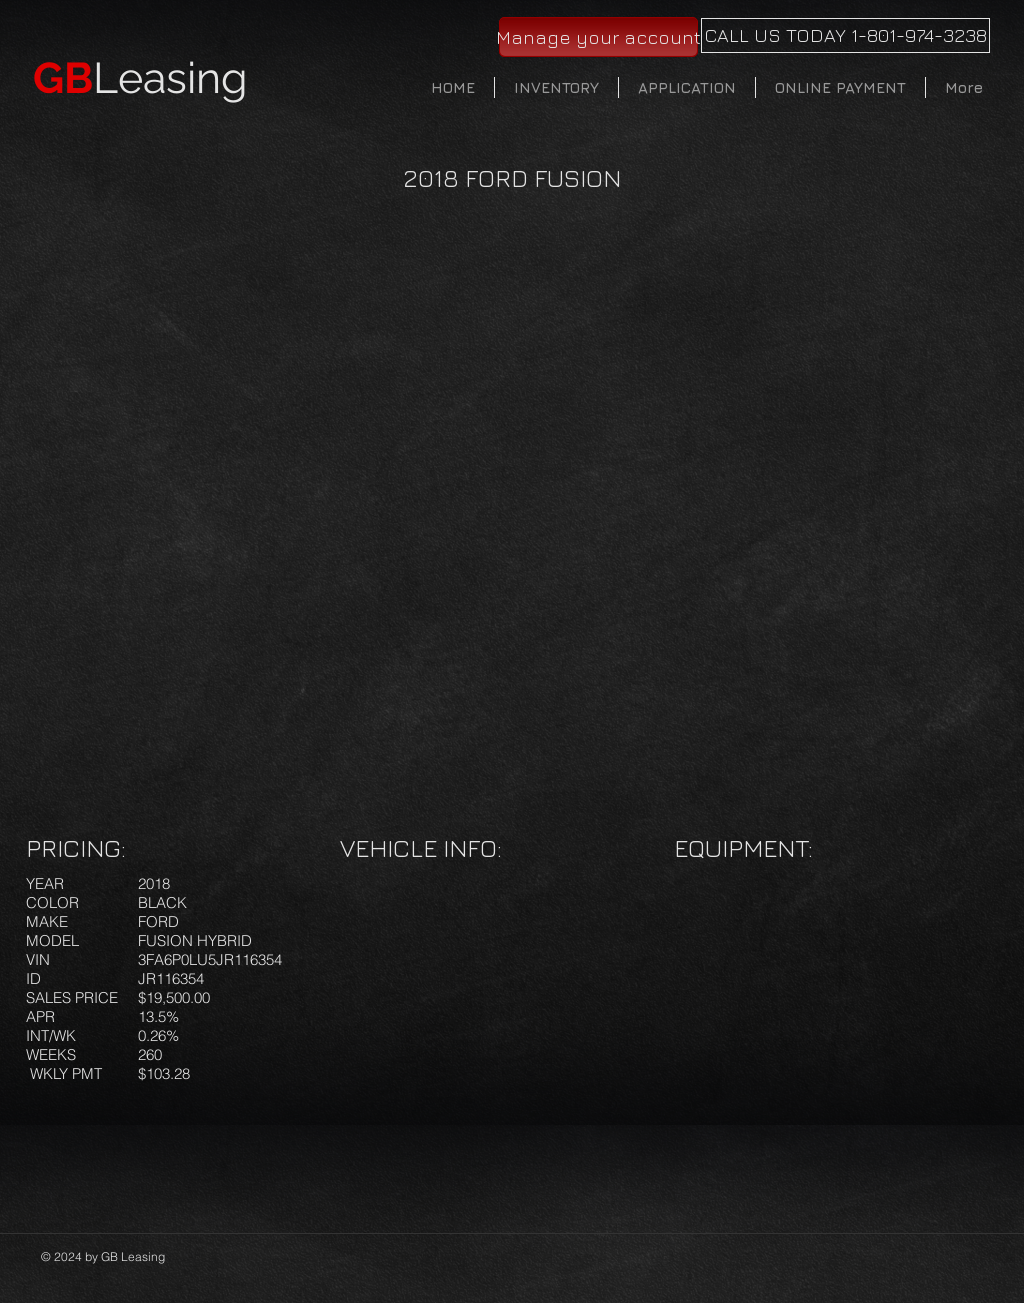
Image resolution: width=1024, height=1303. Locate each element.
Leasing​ (140, 78)
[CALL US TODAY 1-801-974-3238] (845, 35)
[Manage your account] (598, 37)
